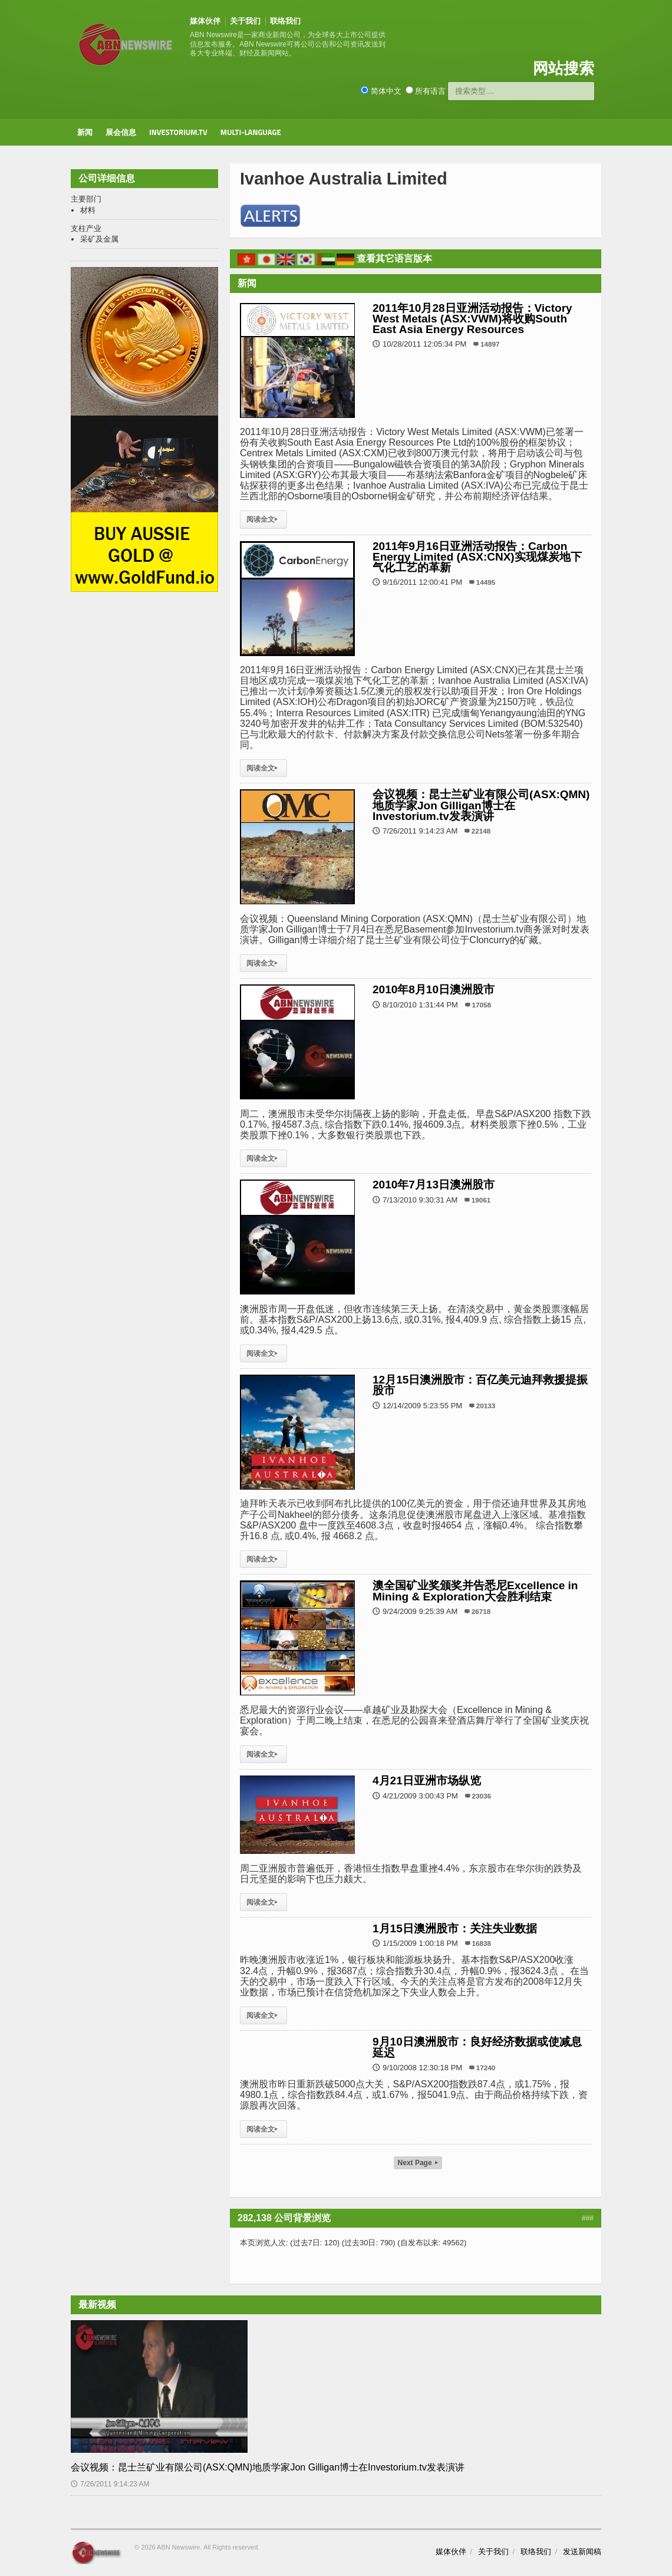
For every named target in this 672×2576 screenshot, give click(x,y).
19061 (481, 1200)
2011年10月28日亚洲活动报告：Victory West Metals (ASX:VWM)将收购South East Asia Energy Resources (472, 318)
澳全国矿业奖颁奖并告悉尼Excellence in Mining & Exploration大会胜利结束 (475, 1590)
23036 (482, 1796)
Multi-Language (250, 132)
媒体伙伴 (205, 21)
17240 (486, 2067)
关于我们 (245, 21)
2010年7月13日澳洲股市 (434, 1184)
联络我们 (285, 21)
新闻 (85, 132)
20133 (486, 1405)
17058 (482, 1005)
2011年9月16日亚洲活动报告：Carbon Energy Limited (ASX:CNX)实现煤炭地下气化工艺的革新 (477, 557)
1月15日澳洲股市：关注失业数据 (455, 1928)
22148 (481, 831)
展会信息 (121, 132)
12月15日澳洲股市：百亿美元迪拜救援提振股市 (480, 1384)
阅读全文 (263, 519)
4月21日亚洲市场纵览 (427, 1780)
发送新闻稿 (582, 2551)
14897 (490, 344)
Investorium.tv (178, 132)
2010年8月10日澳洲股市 (434, 989)
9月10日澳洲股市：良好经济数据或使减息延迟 (477, 2046)
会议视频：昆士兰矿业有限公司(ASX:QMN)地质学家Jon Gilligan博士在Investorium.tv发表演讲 (481, 805)
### (588, 2218)
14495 (486, 582)
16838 (482, 1943)
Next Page (418, 2162)
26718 (481, 1611)
